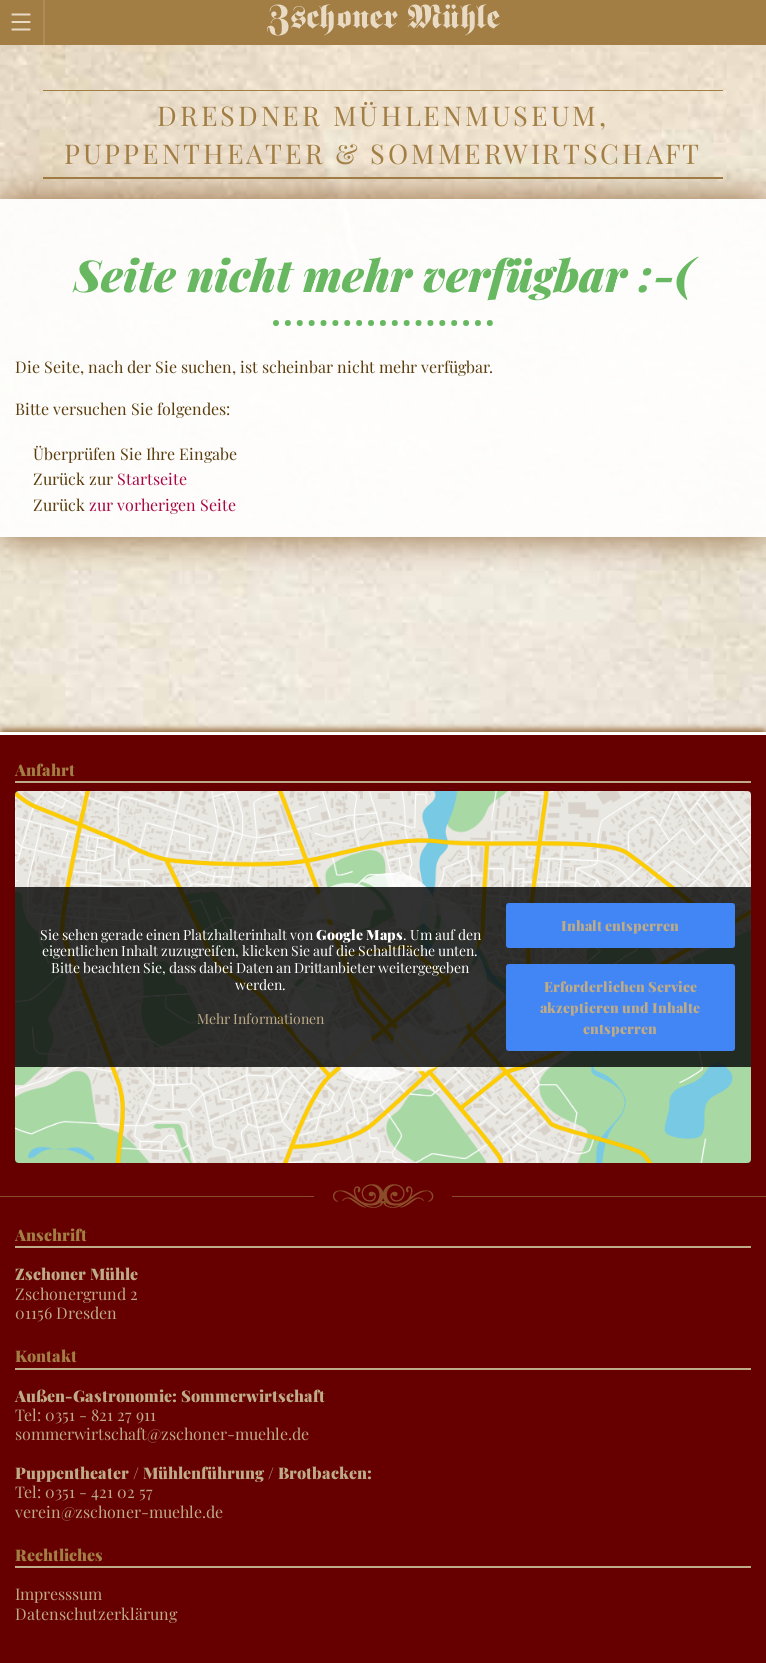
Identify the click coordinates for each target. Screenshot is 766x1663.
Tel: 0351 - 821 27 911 (170, 1405)
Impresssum (58, 1593)
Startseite (152, 478)
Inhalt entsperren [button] (620, 925)
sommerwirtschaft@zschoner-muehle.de (162, 1433)
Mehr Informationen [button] (260, 1019)
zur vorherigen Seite (162, 504)
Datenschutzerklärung (96, 1613)
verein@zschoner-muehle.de (119, 1511)
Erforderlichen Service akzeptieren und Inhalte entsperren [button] (620, 1007)
